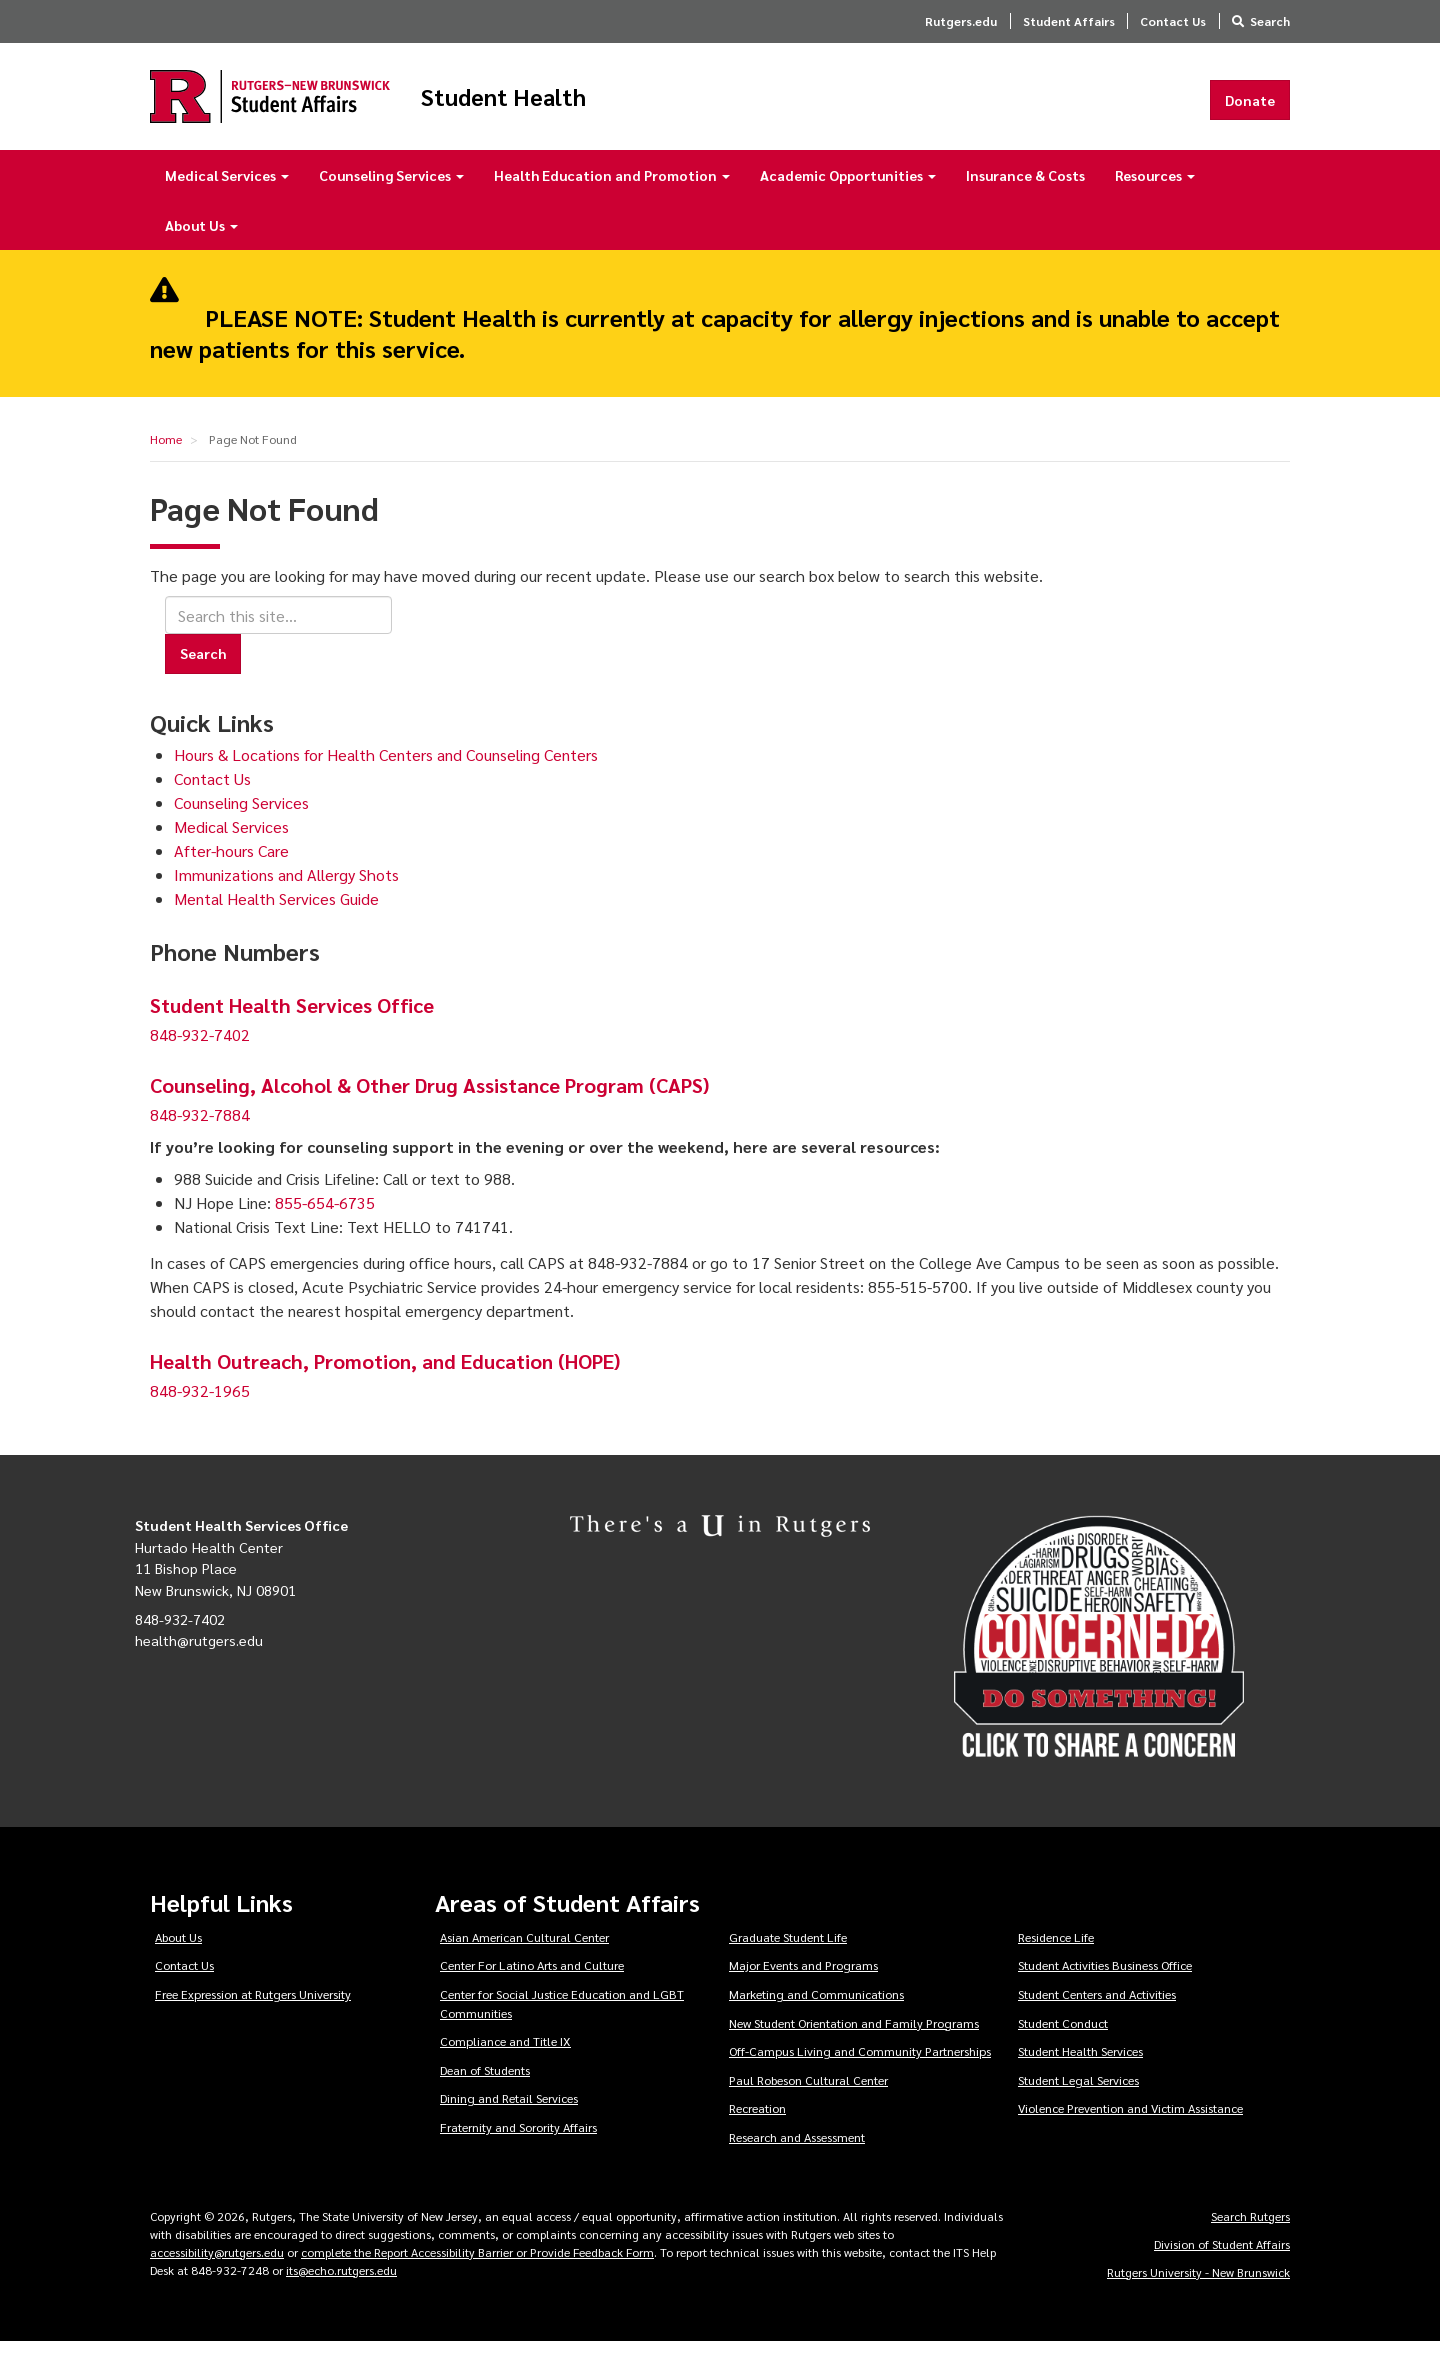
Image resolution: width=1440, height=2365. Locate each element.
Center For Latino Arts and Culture (532, 1988)
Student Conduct (1063, 2046)
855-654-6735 (325, 1225)
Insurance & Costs (1025, 198)
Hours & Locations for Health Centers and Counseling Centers (386, 777)
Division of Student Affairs (1222, 2267)
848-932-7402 (200, 1057)
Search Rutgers (1250, 2239)
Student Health (614, 108)
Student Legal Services (1078, 2103)
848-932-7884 (200, 1137)
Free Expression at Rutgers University (253, 2017)
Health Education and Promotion (612, 198)
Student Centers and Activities (1097, 2017)
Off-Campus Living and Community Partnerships (860, 2074)
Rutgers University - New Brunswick (1198, 2295)
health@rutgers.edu (199, 1664)
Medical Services (227, 198)
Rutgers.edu (961, 21)
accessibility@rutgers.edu (217, 2275)
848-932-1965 (200, 1413)
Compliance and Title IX (505, 2064)
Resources (1155, 198)
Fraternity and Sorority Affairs (518, 2150)
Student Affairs (1069, 21)
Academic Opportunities (848, 198)
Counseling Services (391, 198)
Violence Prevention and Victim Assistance (1130, 2132)
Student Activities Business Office (1105, 1988)
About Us (201, 248)
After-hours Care (231, 873)
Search (1270, 21)
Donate (1250, 111)
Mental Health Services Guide (276, 921)
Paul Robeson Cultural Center (808, 2103)
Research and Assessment (797, 2160)
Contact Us (1173, 21)
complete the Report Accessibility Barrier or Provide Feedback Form (477, 2275)
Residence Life (1056, 1960)
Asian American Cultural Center (524, 1960)
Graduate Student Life (788, 1960)
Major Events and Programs (803, 1988)
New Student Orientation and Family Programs (854, 2046)
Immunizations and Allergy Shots (286, 897)
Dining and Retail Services (509, 2122)
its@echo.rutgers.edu (341, 2293)
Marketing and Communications (816, 2017)
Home (166, 463)
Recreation (757, 2132)
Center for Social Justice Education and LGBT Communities (562, 2026)
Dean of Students (485, 2093)
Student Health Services (1080, 2074)
